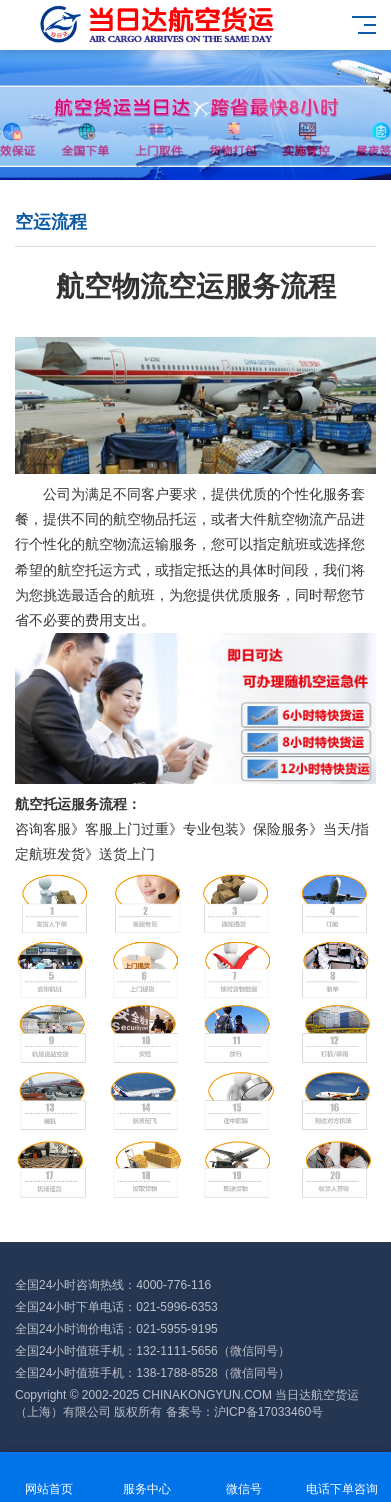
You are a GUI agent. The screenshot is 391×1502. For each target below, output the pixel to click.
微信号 (245, 1477)
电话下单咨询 (342, 1477)
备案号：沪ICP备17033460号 (244, 1412)
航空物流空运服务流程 (196, 286)
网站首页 (49, 1477)
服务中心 (147, 1477)
